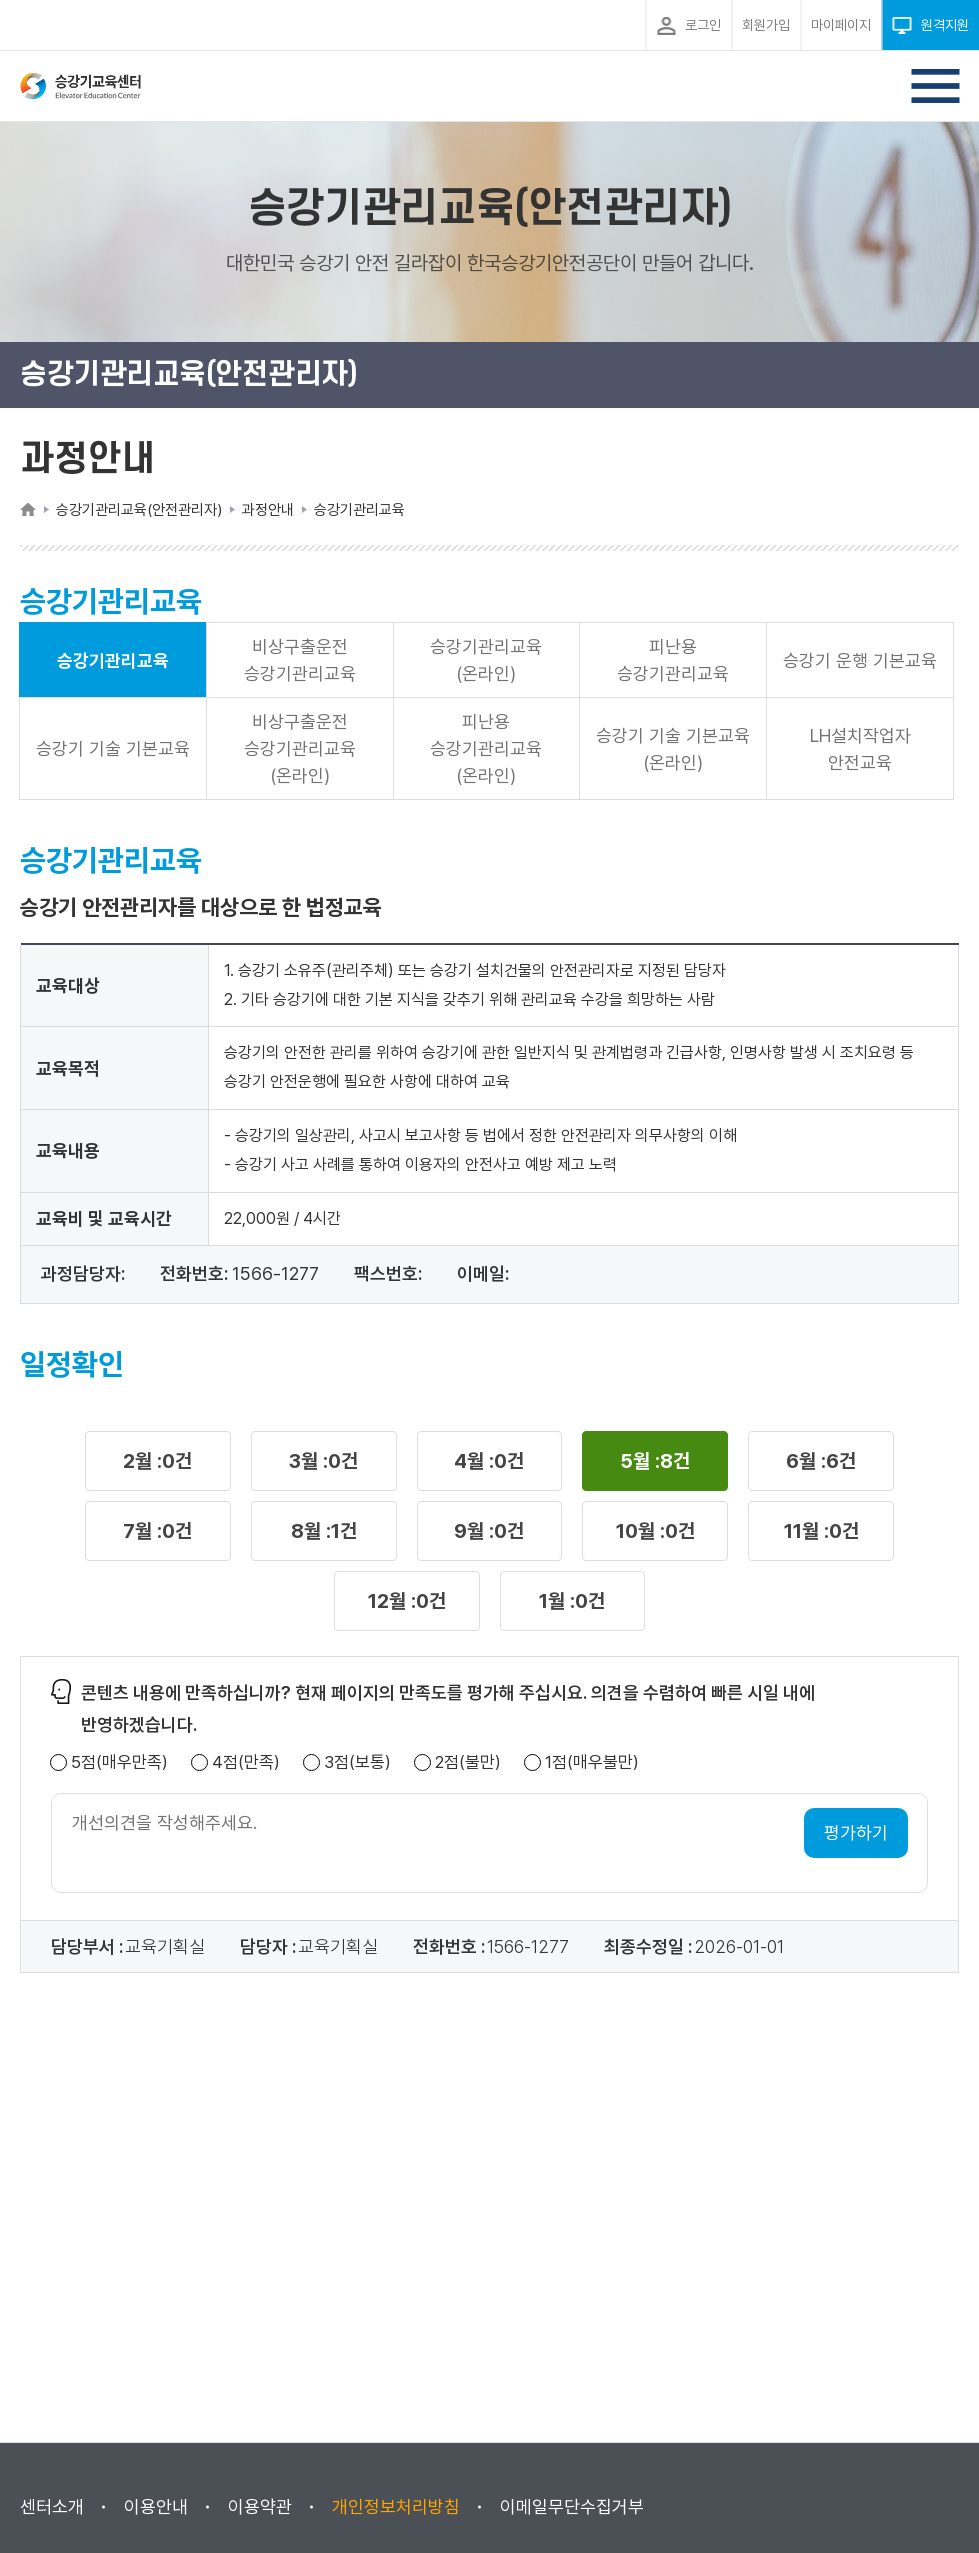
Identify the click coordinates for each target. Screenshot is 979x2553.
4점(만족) (246, 1762)
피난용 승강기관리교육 (673, 660)
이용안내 (156, 2506)
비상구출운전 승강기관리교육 (300, 660)
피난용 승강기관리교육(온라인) (486, 748)
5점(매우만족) (119, 1762)
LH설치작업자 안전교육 (860, 749)
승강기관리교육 (113, 660)
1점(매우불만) (592, 1762)
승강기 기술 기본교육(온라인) (673, 749)
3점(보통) (357, 1762)
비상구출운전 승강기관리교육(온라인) (300, 748)
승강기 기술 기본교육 (113, 748)
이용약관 (260, 2506)
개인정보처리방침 (396, 2506)
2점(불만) (468, 1762)
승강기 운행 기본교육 (860, 660)
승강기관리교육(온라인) (486, 660)
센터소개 (52, 2506)
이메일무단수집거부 (572, 2506)
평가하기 (856, 1832)
